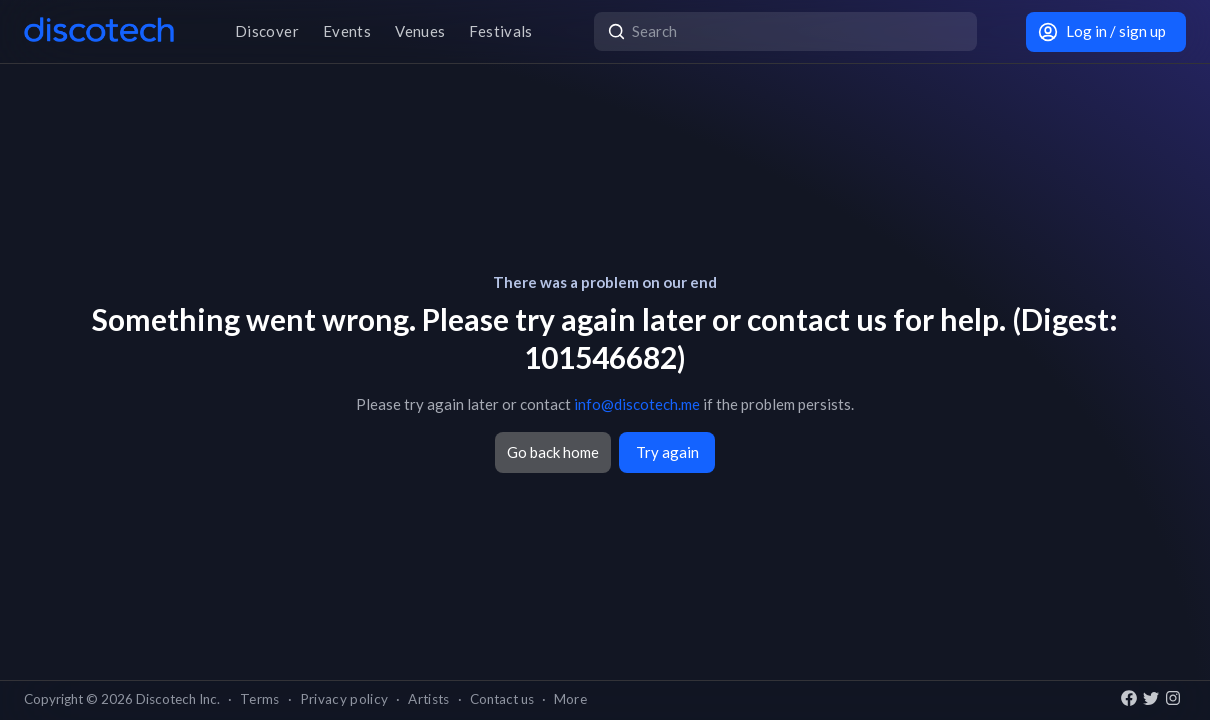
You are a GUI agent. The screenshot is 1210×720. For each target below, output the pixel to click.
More (570, 699)
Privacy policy (344, 699)
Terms (260, 699)
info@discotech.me (637, 404)
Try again (667, 452)
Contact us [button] (502, 699)
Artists (428, 699)
